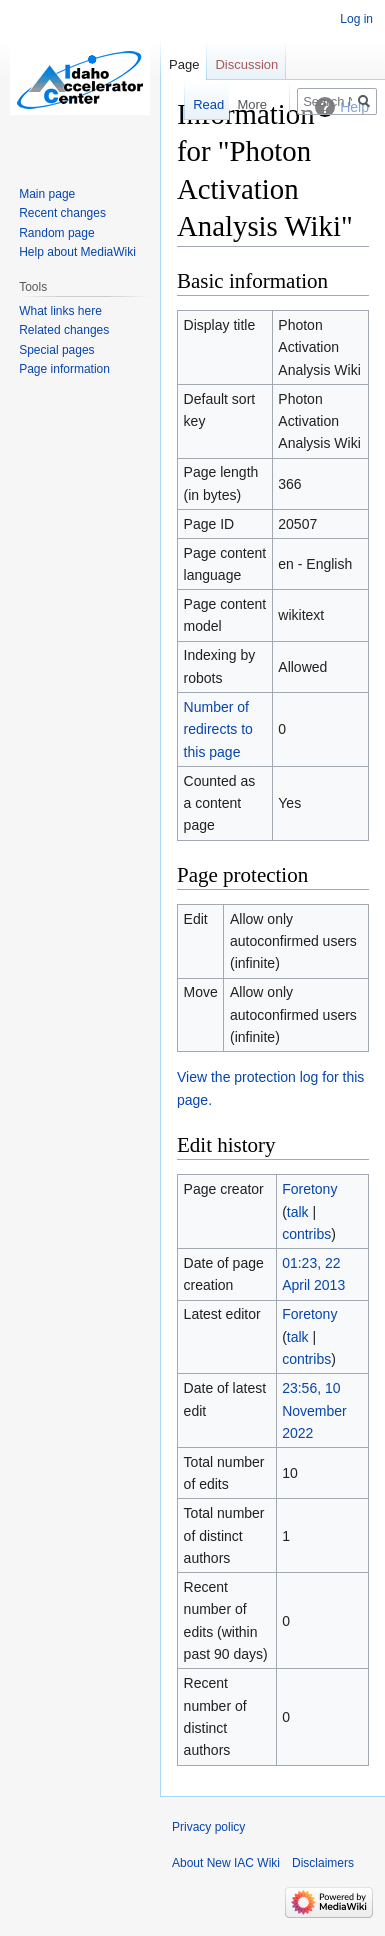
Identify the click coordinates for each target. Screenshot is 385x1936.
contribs (306, 1234)
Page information (64, 369)
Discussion (246, 64)
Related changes (64, 330)
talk (298, 1212)
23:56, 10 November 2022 (314, 1410)
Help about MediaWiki (77, 252)
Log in (356, 19)
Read (204, 104)
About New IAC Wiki (226, 1863)
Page (184, 64)
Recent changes (62, 213)
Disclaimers (323, 1863)
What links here (60, 311)
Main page (47, 194)
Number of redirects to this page (218, 729)
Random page (56, 233)
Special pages (56, 350)
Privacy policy (208, 1827)
